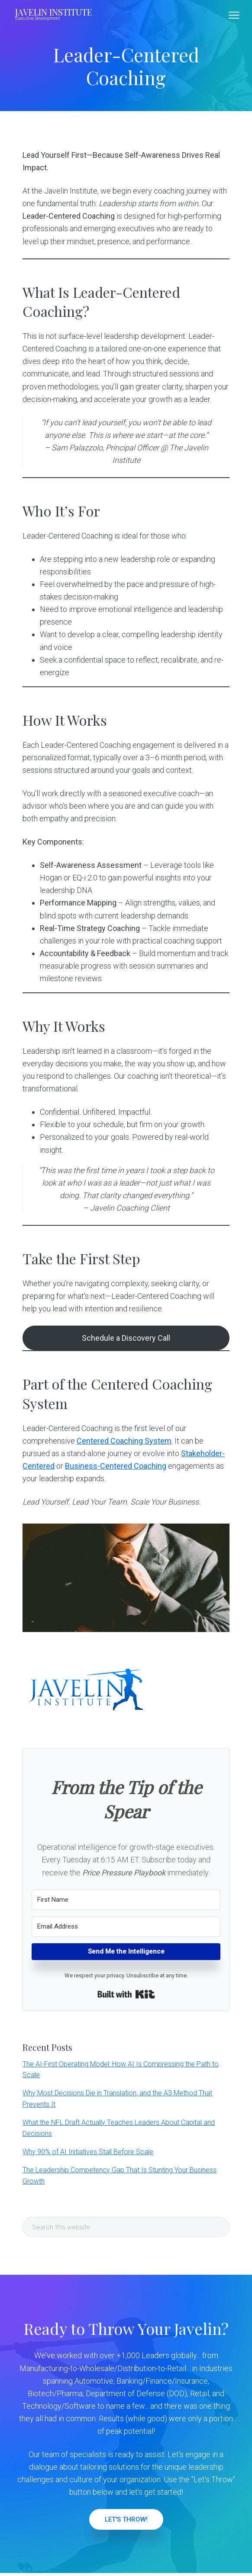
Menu (234, 15)
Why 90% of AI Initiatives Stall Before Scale (88, 2152)
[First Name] (126, 1900)
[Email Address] (126, 1926)
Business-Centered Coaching (115, 1465)
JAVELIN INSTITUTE (53, 12)
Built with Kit (126, 1994)
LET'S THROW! (126, 2519)
